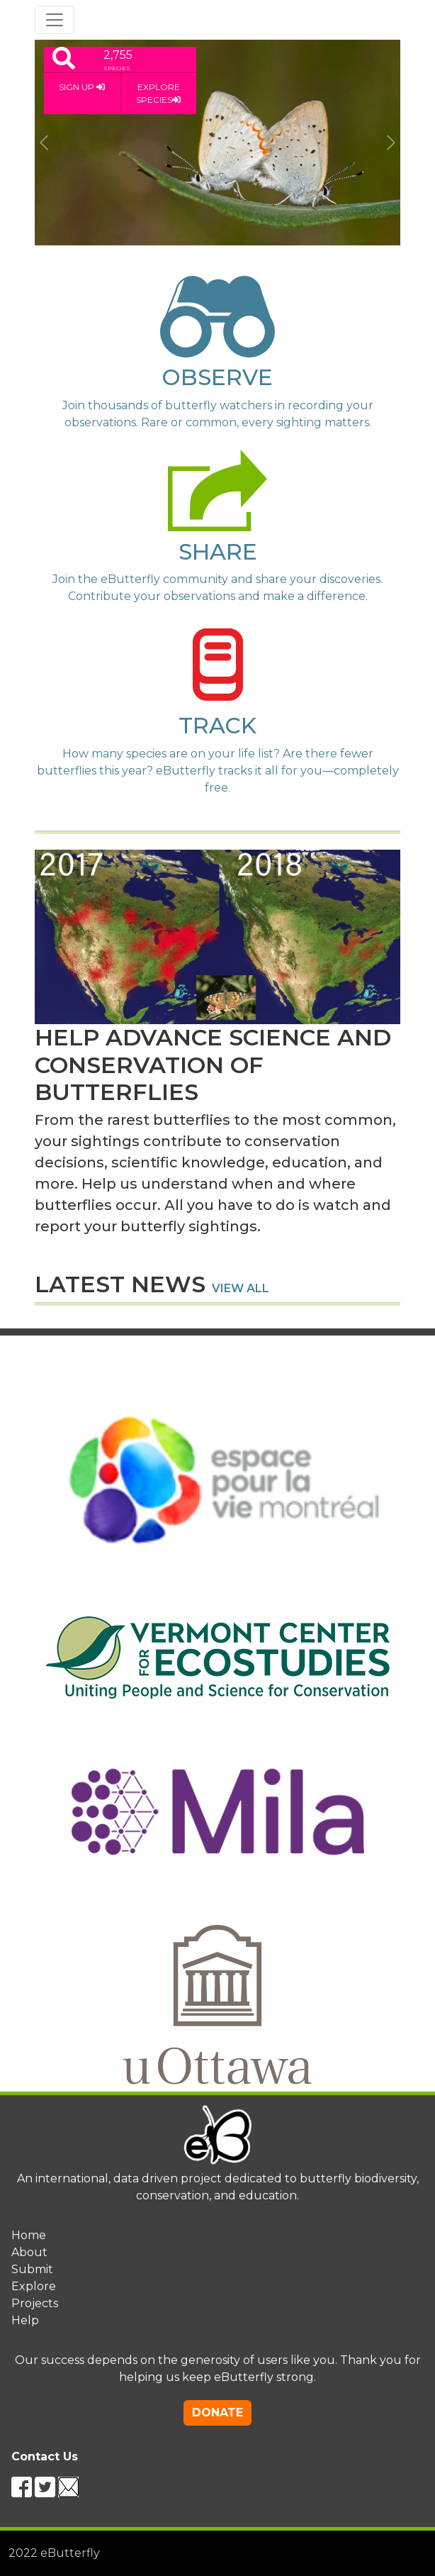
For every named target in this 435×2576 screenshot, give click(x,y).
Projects (34, 2303)
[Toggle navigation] (54, 20)
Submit (32, 2269)
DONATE (217, 2412)
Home (28, 2235)
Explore (33, 2286)
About (29, 2252)
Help (25, 2320)
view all (240, 1288)
